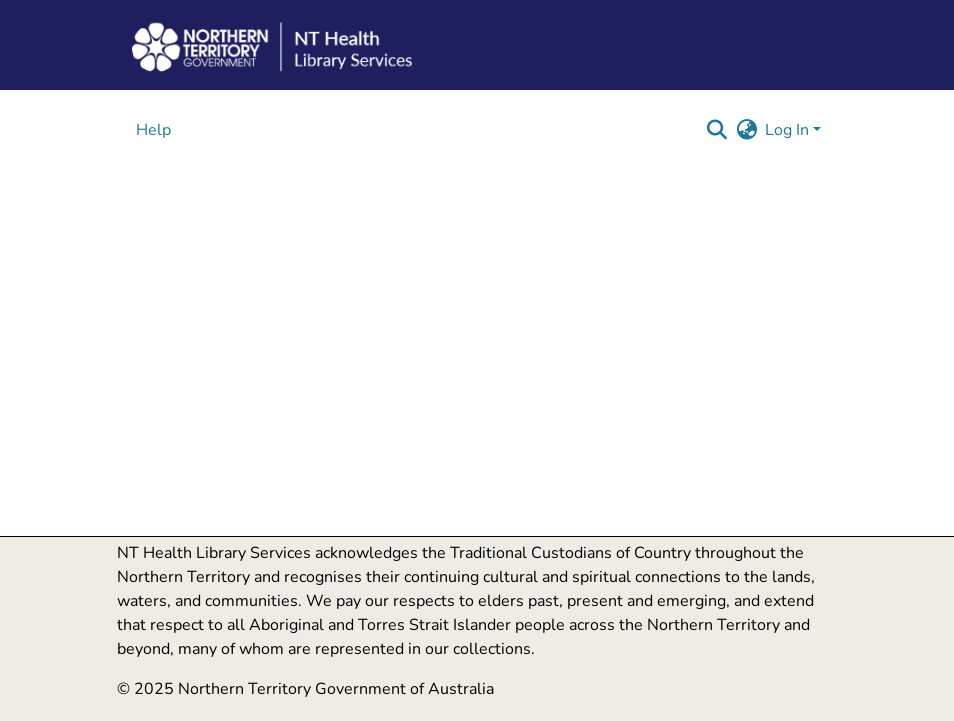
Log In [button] (789, 130)
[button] (716, 130)
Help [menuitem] (153, 130)
